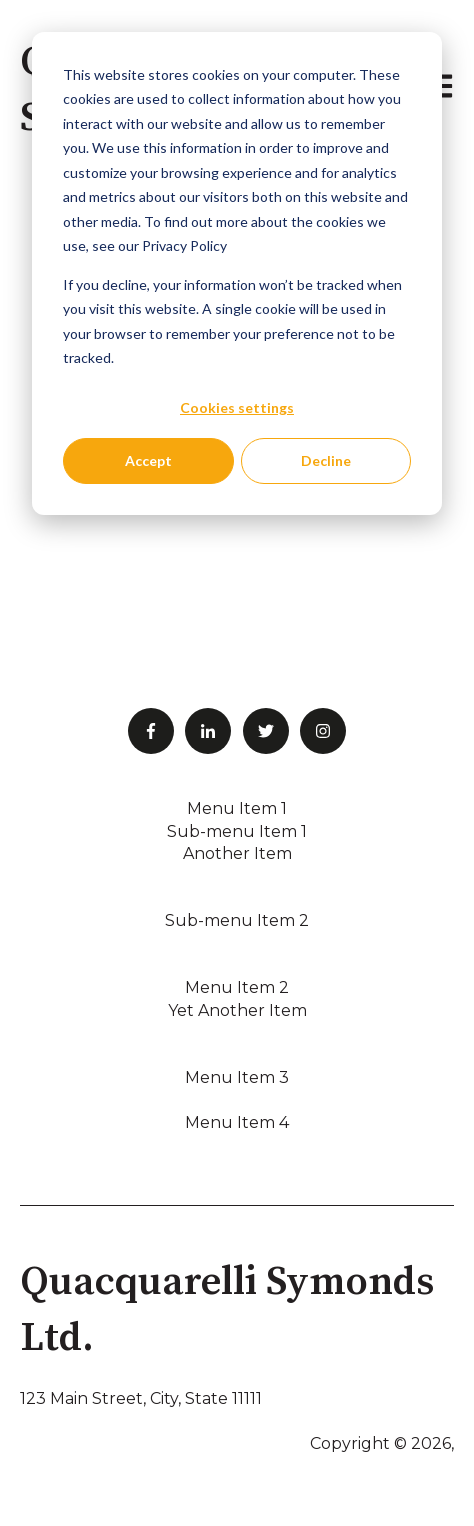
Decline (326, 460)
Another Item (237, 853)
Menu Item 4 (237, 1122)
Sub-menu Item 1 (237, 831)
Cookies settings (237, 407)
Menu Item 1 (237, 808)
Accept (148, 460)
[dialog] (237, 273)
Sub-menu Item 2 (237, 920)
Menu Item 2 (237, 987)
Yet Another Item (237, 1010)
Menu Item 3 (237, 1077)
